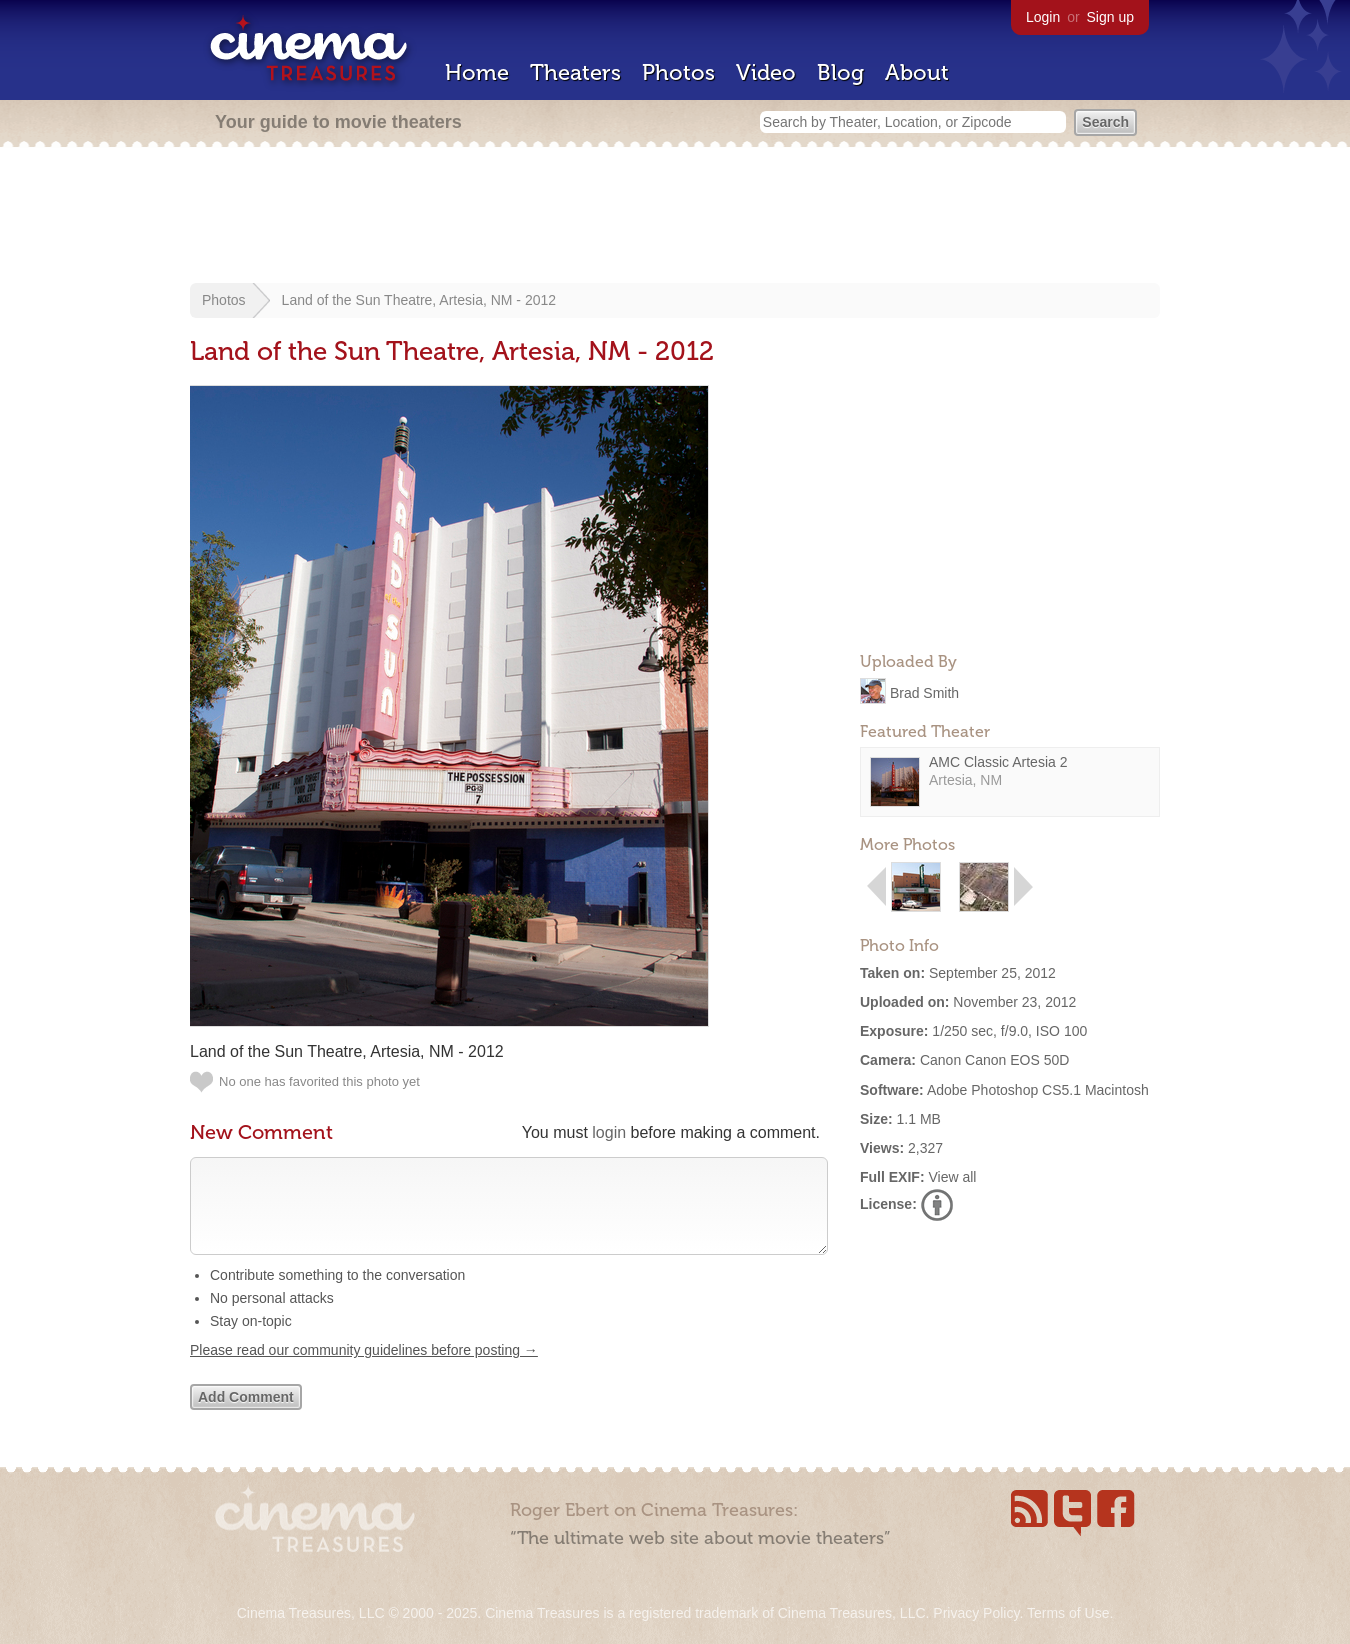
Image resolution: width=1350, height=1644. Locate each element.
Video (766, 72)
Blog (840, 72)
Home (477, 72)
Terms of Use (1068, 1613)
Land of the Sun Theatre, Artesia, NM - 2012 (419, 300)
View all (952, 1177)
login (609, 1132)
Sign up (1110, 17)
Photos (678, 72)
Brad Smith (924, 692)
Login (1043, 17)
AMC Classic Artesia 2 (998, 762)
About (917, 72)
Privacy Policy (976, 1613)
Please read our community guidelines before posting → (364, 1370)
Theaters (575, 72)
